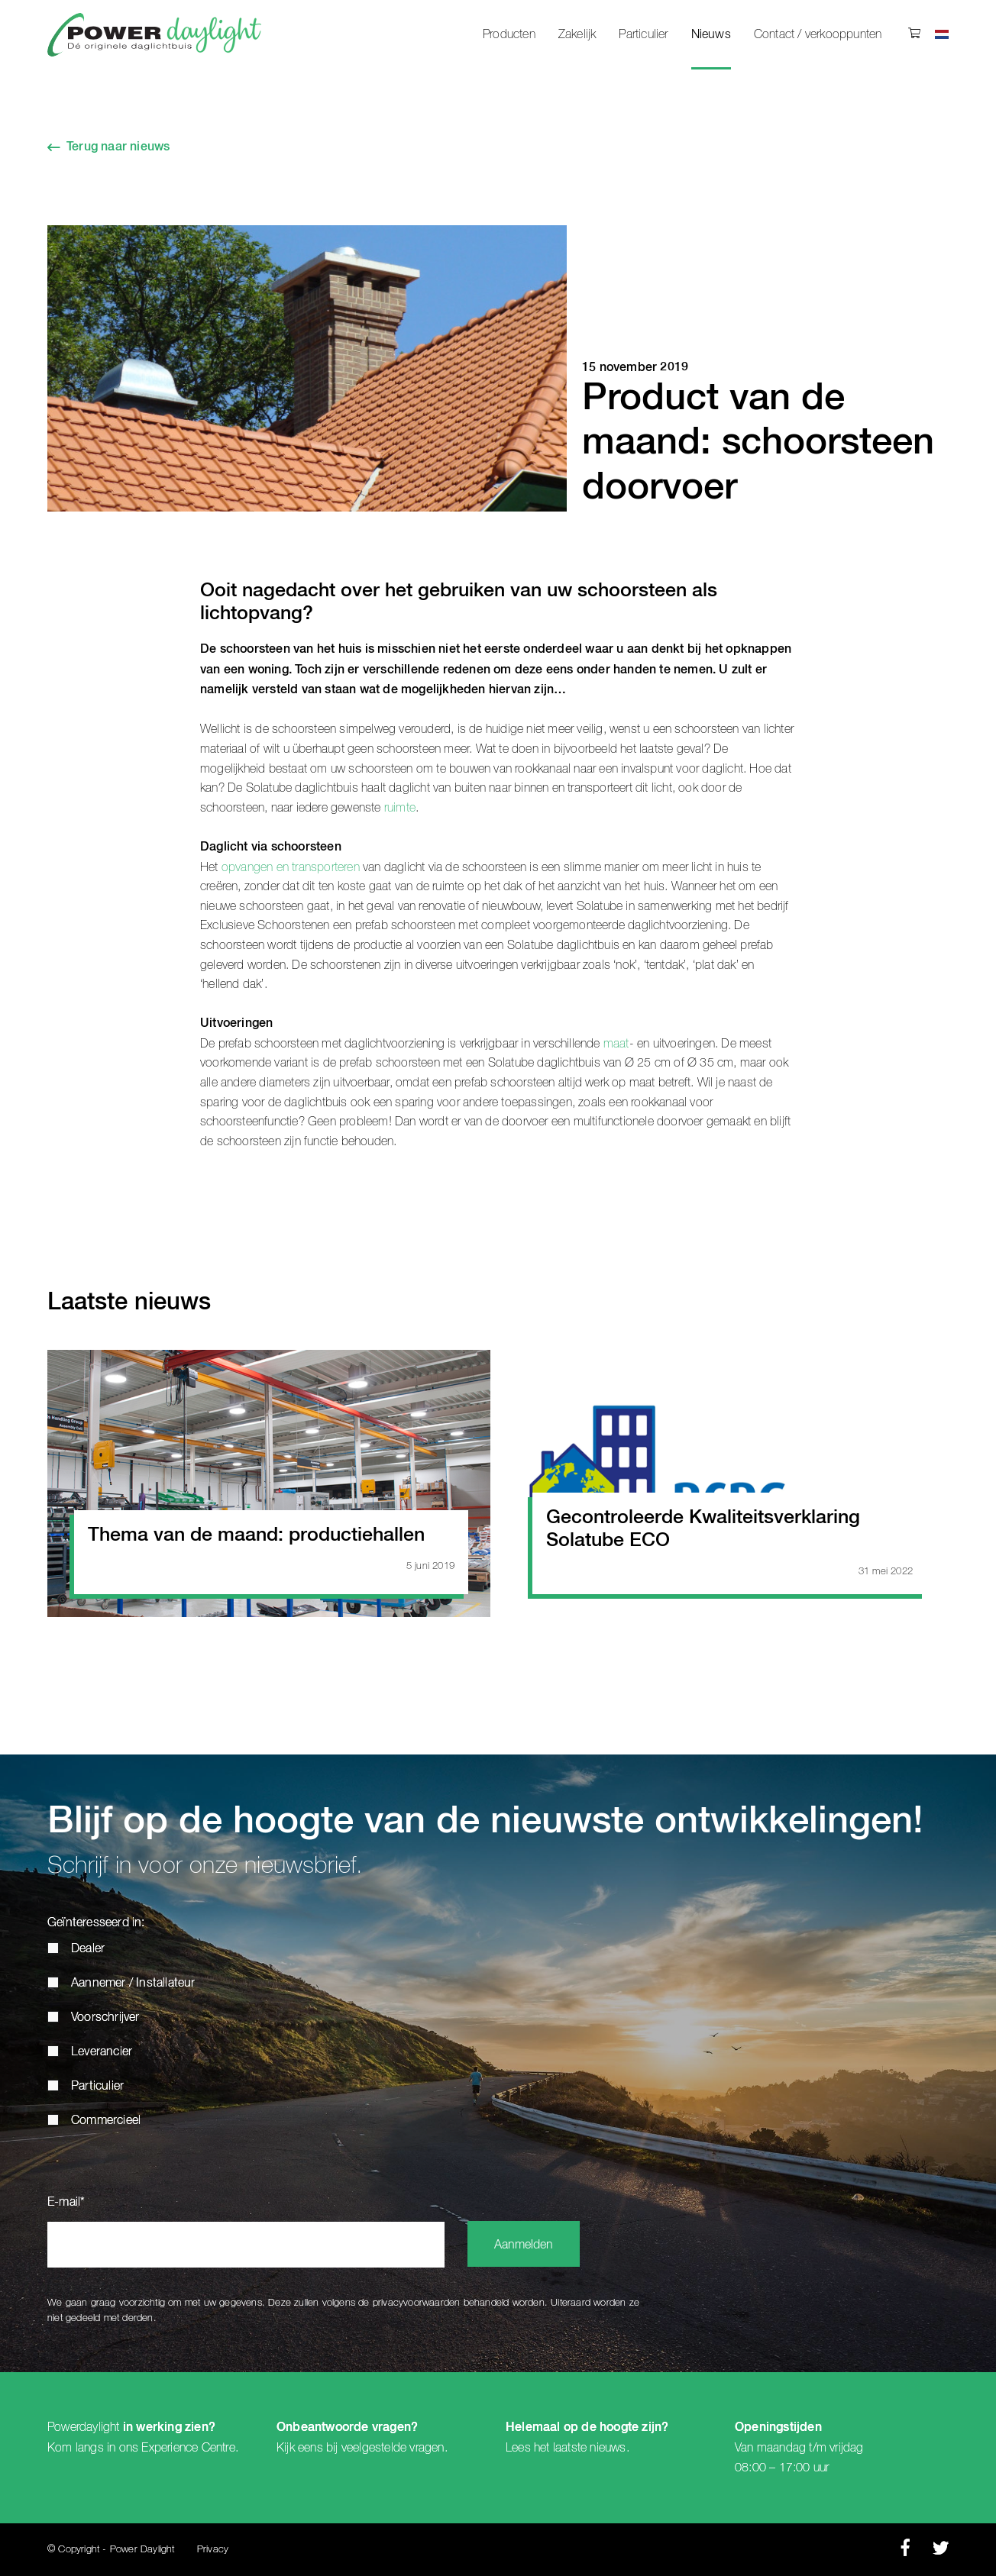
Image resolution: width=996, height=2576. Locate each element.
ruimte (400, 808)
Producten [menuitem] (509, 34)
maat (616, 1044)
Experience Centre (187, 2448)
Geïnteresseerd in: (96, 1923)
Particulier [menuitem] (643, 34)
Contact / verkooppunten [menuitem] (818, 34)
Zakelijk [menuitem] (577, 34)
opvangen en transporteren (291, 867)
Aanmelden (523, 2245)
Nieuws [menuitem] (711, 35)
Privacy (212, 2550)
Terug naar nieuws (118, 147)
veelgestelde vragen (393, 2448)
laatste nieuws (589, 2448)
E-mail (66, 2203)
